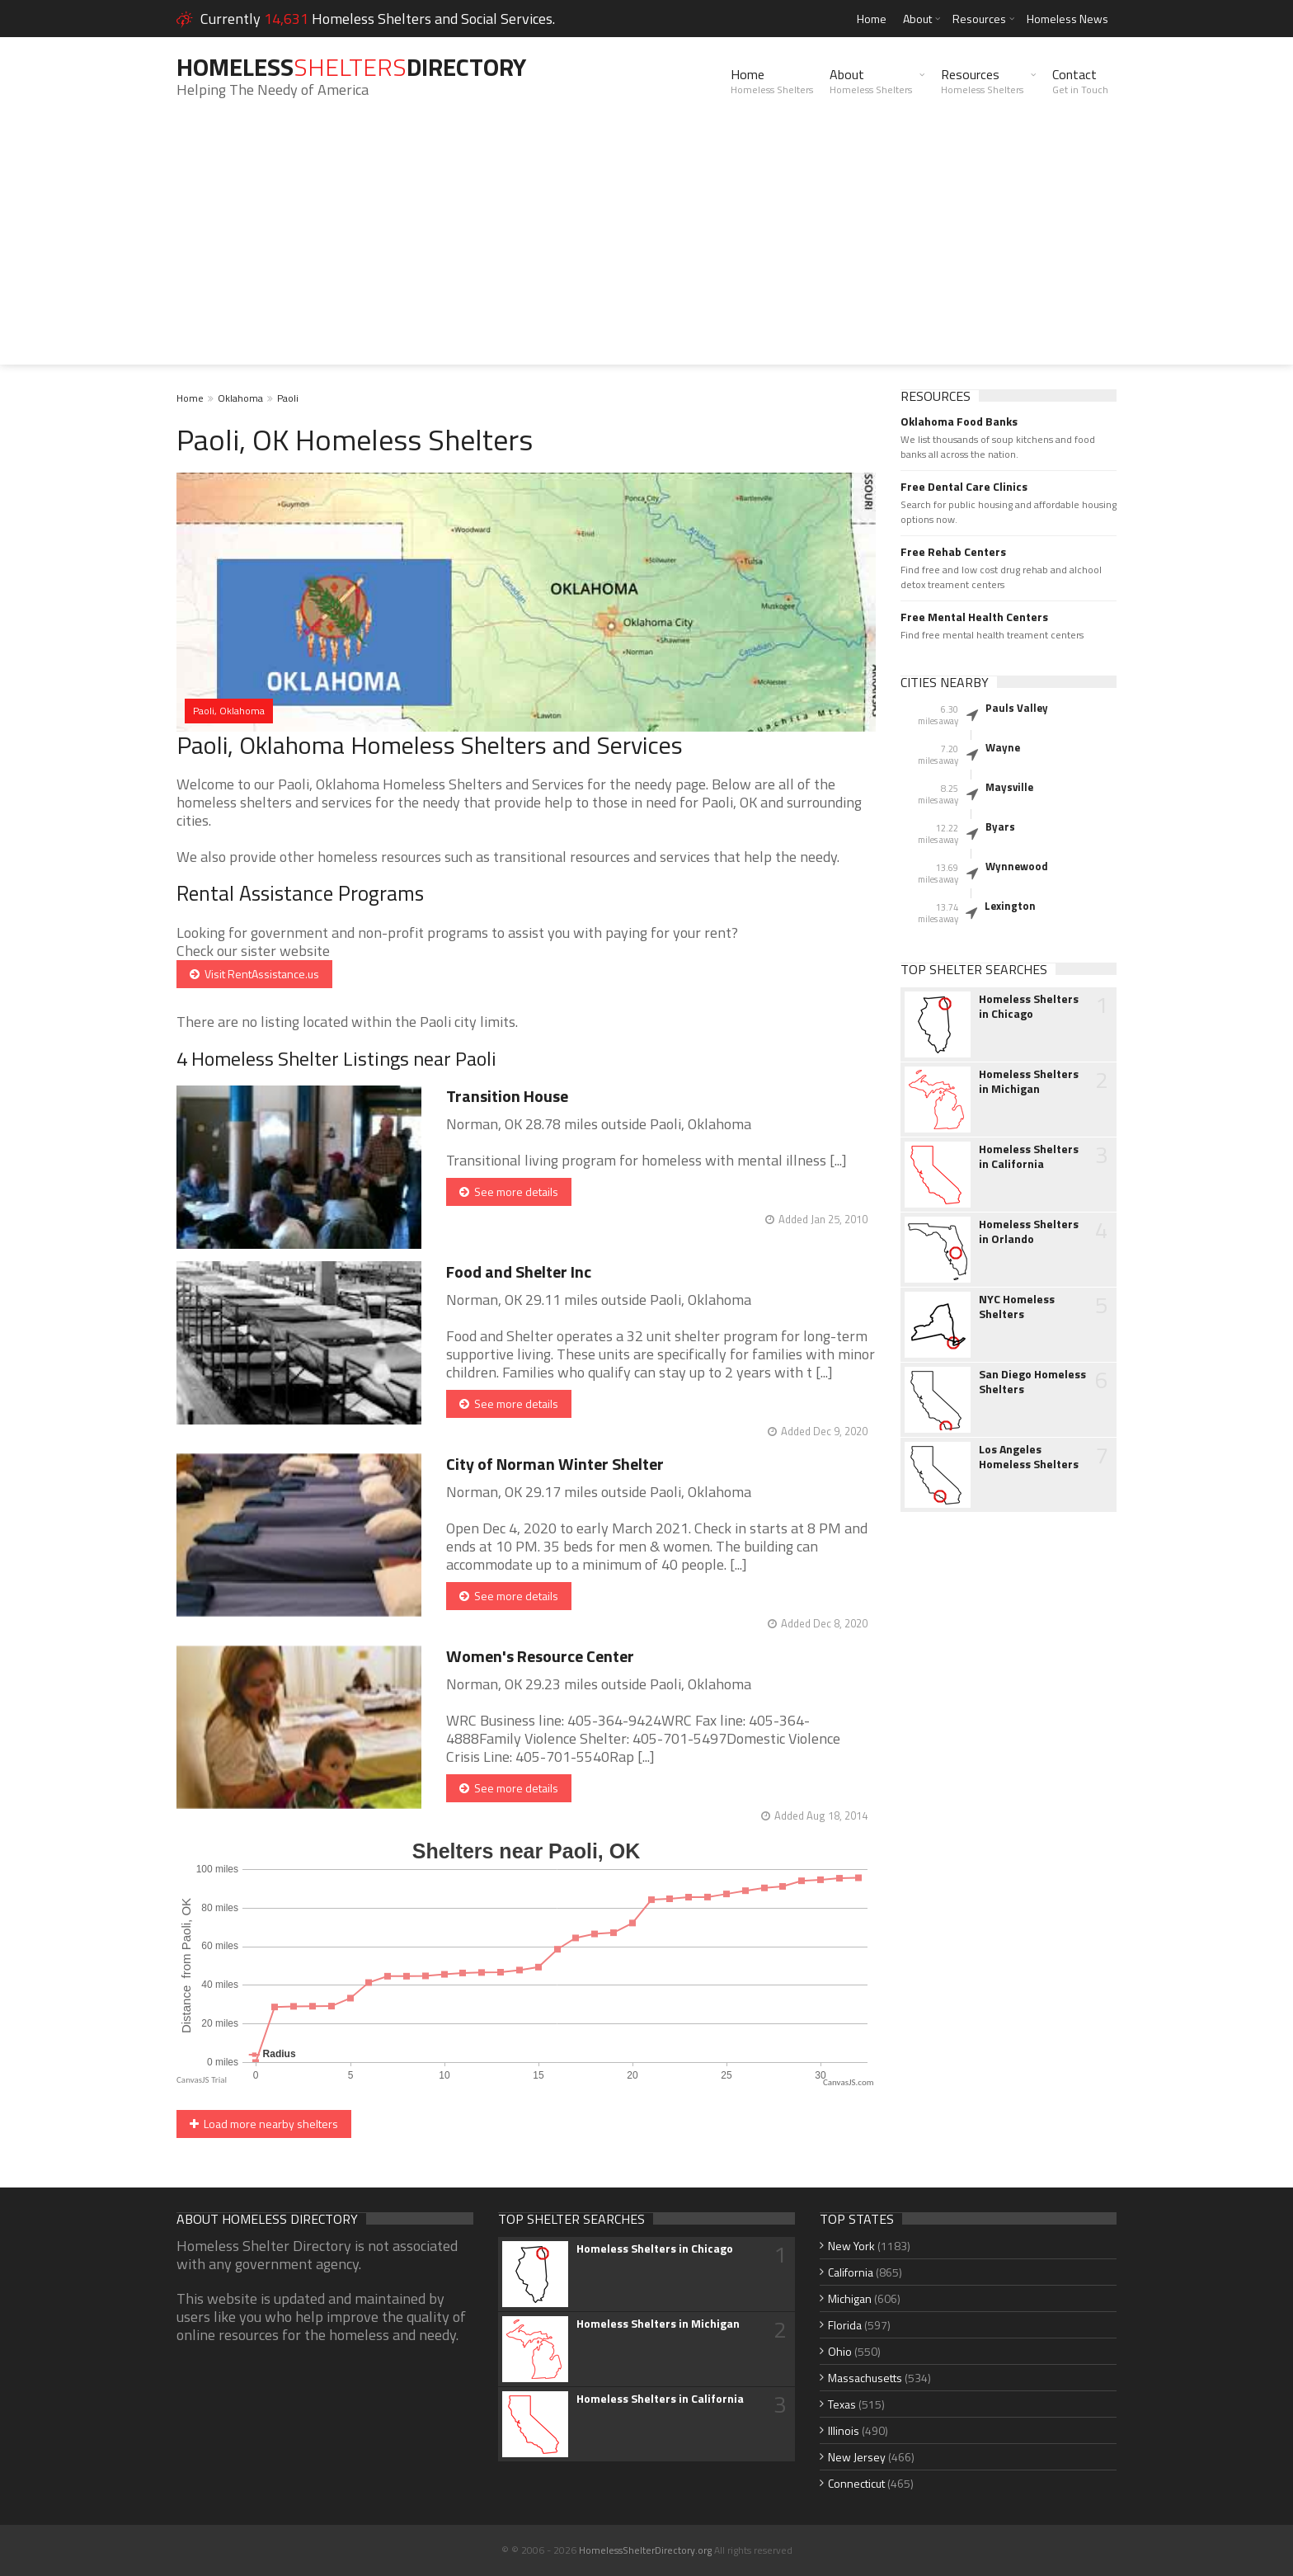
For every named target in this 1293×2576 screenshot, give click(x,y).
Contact (1080, 80)
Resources (979, 18)
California (850, 2272)
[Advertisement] (646, 249)
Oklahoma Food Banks (959, 421)
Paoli (288, 398)
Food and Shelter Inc (518, 1271)
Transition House (507, 1096)
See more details (508, 1191)
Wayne (1002, 747)
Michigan (850, 2298)
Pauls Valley (1016, 707)
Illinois (843, 2430)
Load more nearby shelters (264, 2123)
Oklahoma (240, 398)
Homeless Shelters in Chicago (1029, 1006)
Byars (1000, 826)
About (917, 18)
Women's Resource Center (540, 1656)
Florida (845, 2324)
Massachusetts (865, 2377)
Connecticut (856, 2483)
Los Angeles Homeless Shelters (1029, 1457)
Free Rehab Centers (953, 551)
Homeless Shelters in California (1029, 1156)
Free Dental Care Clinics (963, 486)
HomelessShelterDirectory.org (645, 2550)
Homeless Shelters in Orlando (1029, 1231)
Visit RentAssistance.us (254, 973)
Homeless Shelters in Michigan (1029, 1081)
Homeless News (1067, 18)
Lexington (1010, 905)
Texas (842, 2404)
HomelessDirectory (351, 67)
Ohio (840, 2351)
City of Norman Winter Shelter (555, 1463)
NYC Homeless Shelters (1017, 1306)
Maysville (1009, 786)
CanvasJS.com (848, 2082)
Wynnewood (1016, 866)
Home (871, 18)
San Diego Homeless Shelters (1032, 1381)
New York (851, 2245)
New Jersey (857, 2456)
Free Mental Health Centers (974, 617)
